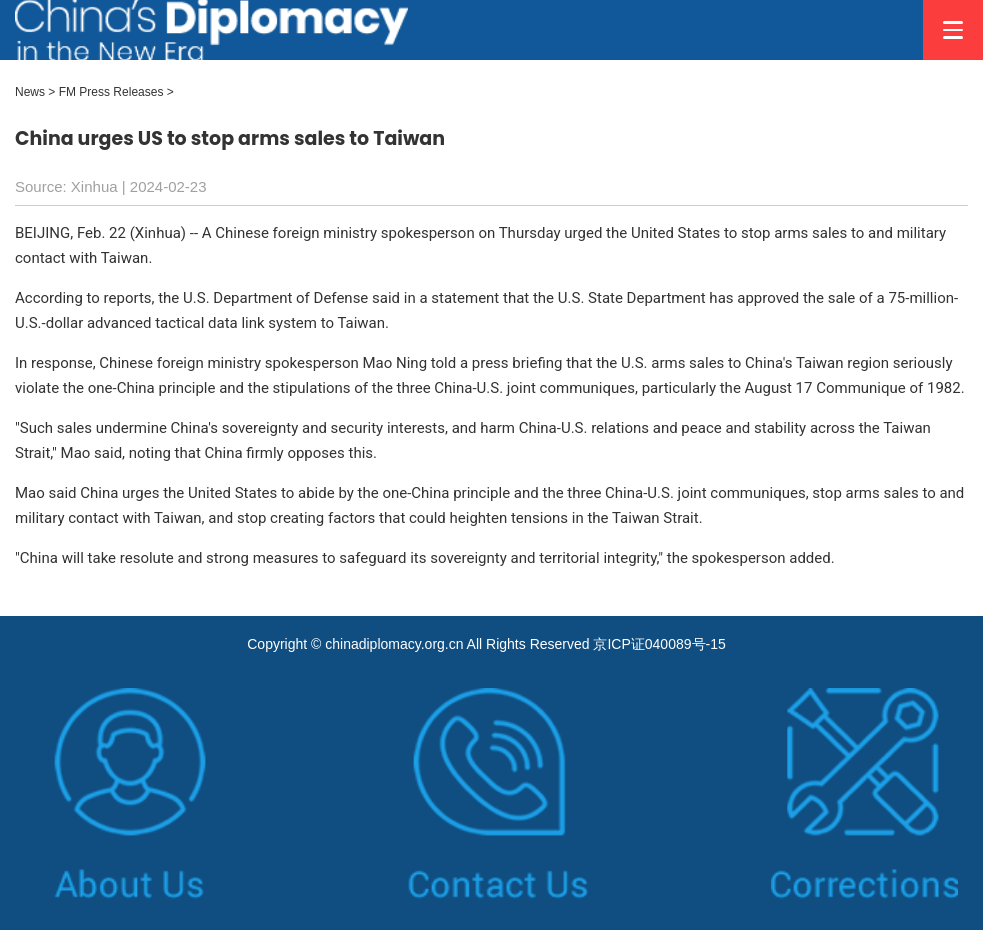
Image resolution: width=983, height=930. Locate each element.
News (30, 92)
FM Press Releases (111, 92)
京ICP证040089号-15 (659, 644)
